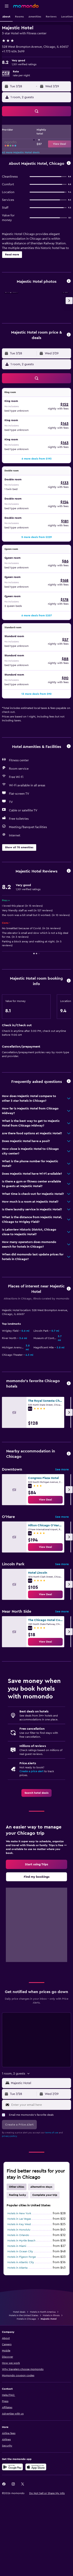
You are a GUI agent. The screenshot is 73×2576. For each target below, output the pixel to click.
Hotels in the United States (23, 2315)
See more (62, 1469)
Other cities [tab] (16, 2187)
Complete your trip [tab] (44, 2195)
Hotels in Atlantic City (20, 2262)
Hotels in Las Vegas (19, 2219)
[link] (45, 1500)
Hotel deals (19, 2312)
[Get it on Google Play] (12, 2466)
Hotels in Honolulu (18, 2229)
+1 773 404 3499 (13, 51)
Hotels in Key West (19, 2224)
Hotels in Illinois (51, 2315)
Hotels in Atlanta (17, 2267)
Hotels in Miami (16, 2246)
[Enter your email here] (40, 2105)
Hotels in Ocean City (20, 2251)
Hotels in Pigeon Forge (21, 2257)
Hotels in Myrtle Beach (21, 2240)
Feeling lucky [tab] (17, 2195)
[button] (6, 6)
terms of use (51, 2132)
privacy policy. (9, 2136)
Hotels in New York (19, 2213)
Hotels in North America (42, 2312)
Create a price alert (31, 1771)
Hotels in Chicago (26, 2319)
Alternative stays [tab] (41, 2187)
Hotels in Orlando (18, 2235)
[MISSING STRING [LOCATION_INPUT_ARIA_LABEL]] (40, 2083)
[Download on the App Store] (35, 2466)
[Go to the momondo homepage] (26, 6)
